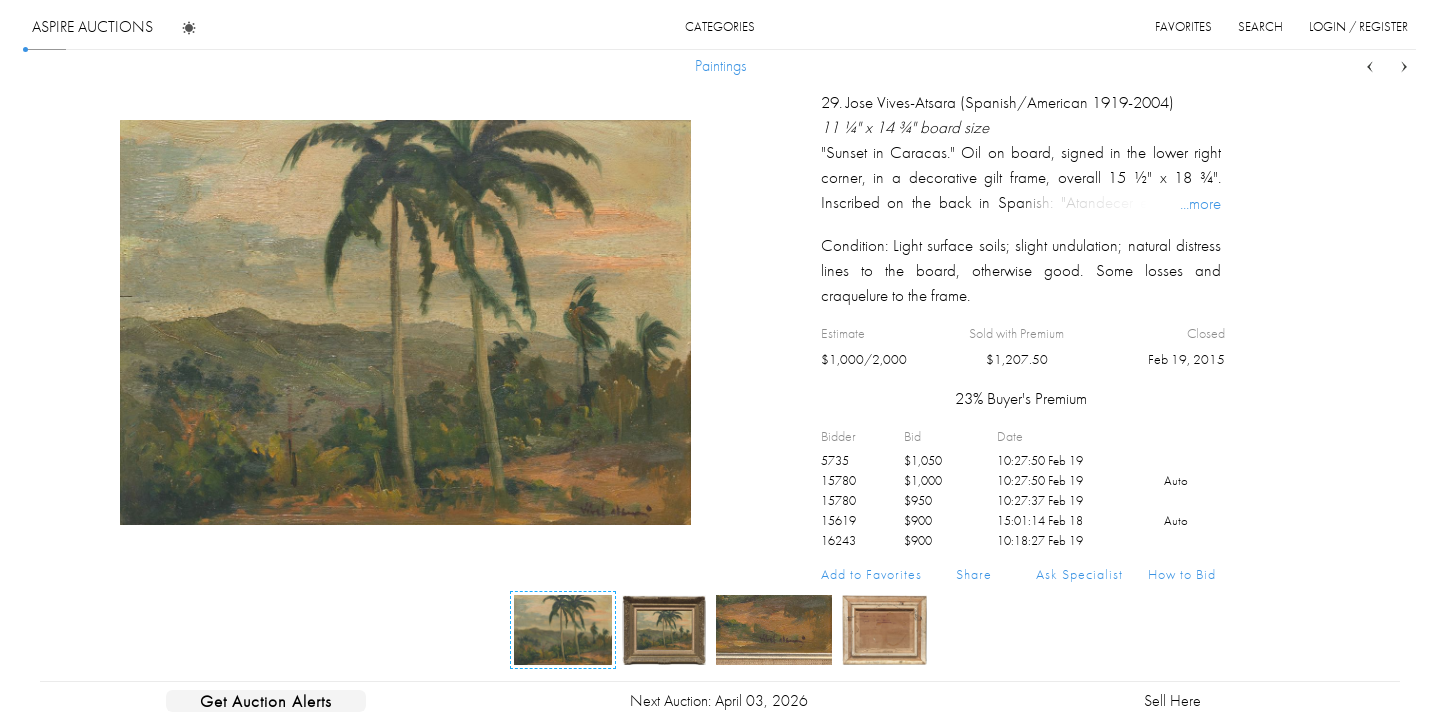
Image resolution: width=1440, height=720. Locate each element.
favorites (1183, 26)
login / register (1358, 26)
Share (974, 574)
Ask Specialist (1079, 574)
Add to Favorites (871, 574)
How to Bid (1182, 574)
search (1260, 26)
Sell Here (1172, 700)
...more (1200, 203)
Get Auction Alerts (266, 701)
